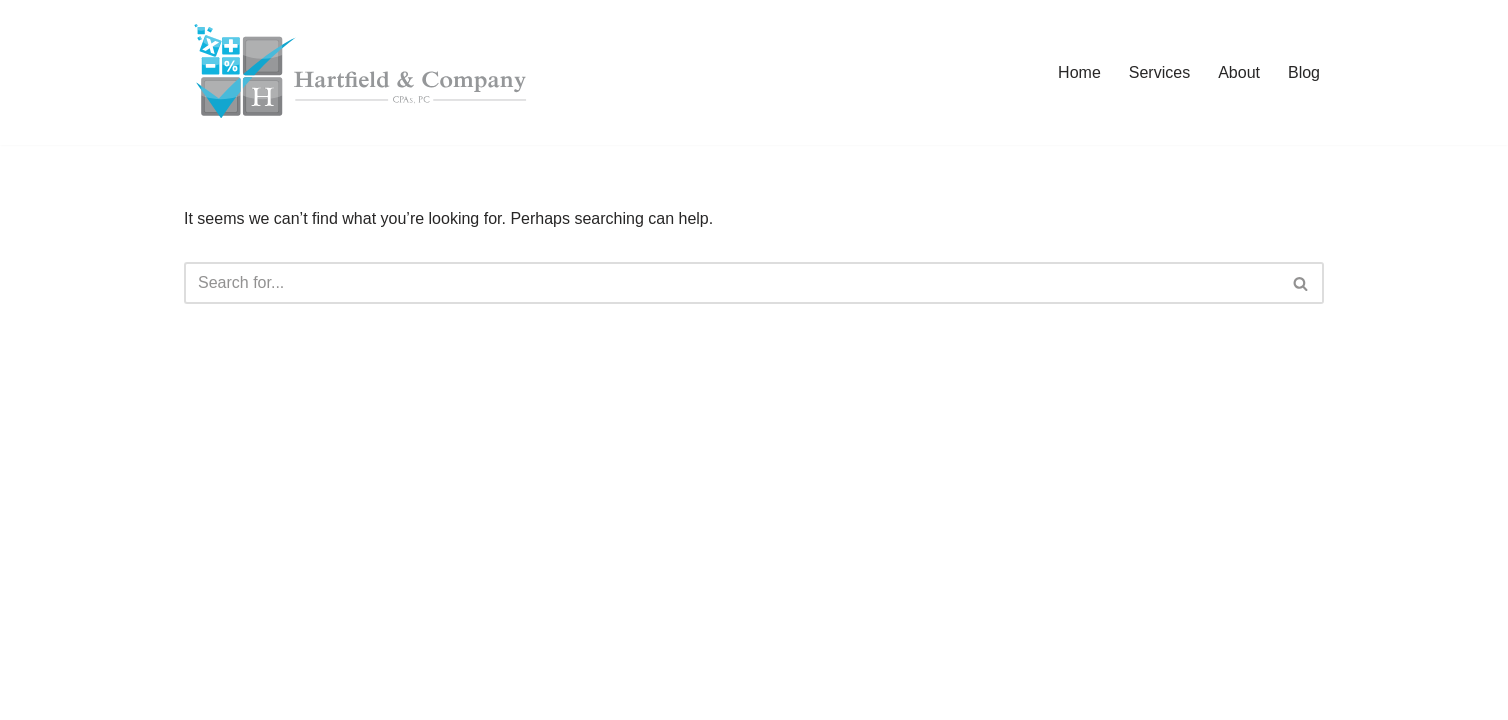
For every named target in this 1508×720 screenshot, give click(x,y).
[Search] (731, 283)
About (1239, 72)
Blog (1304, 72)
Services (1159, 72)
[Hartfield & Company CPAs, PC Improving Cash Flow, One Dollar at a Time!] (359, 72)
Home (1079, 72)
